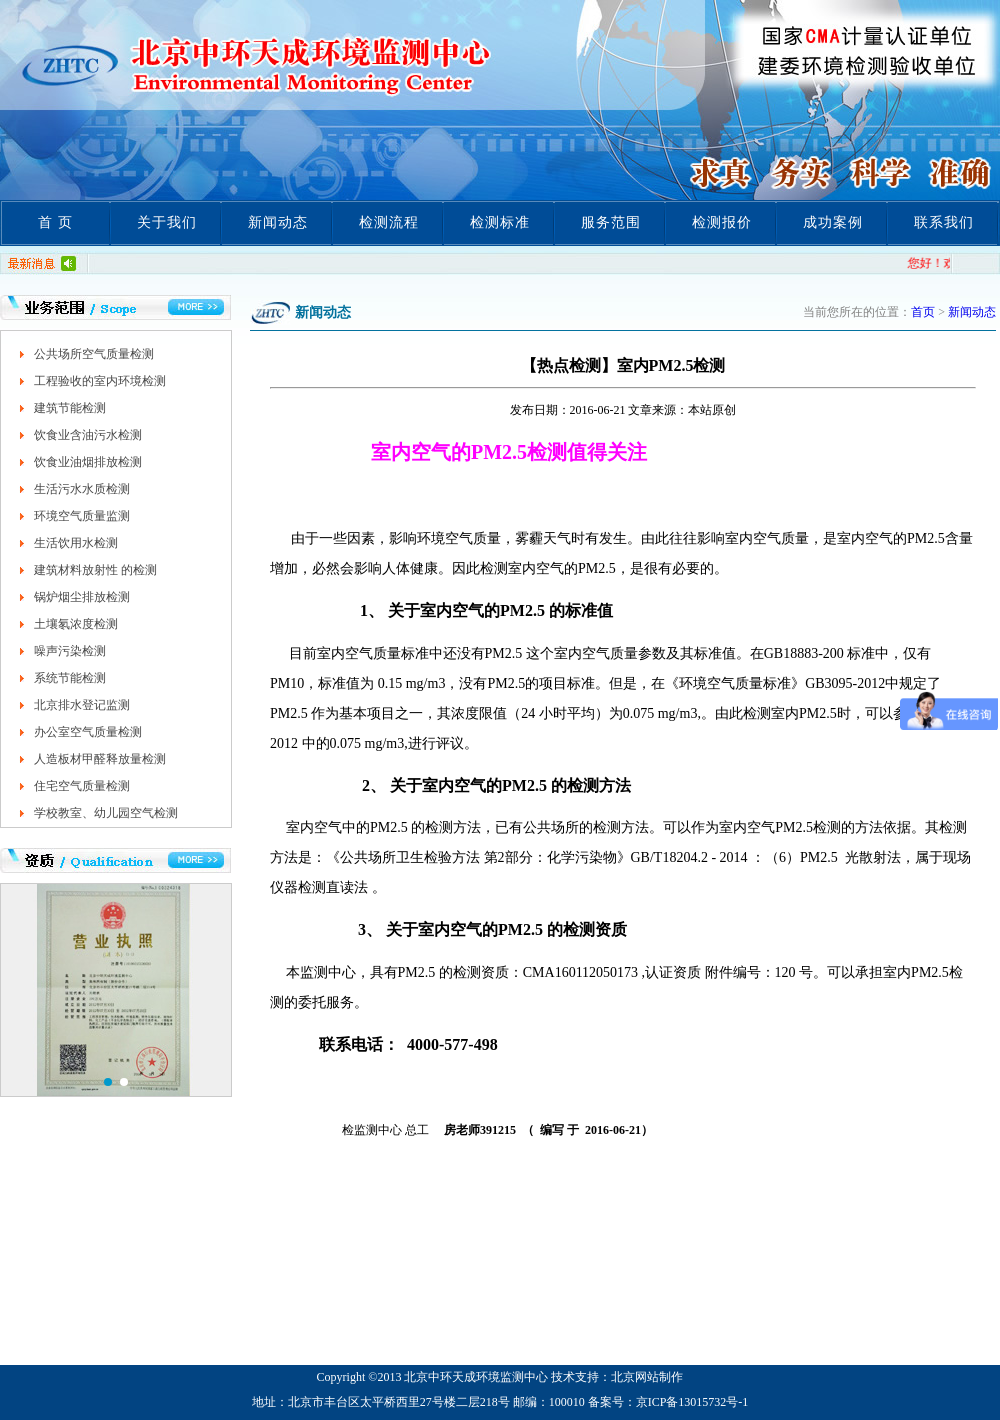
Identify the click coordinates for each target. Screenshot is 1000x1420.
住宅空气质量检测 (82, 786)
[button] (108, 1082)
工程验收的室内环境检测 (100, 381)
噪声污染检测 (70, 651)
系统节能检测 (70, 678)
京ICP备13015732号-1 (692, 1402)
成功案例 (833, 222)
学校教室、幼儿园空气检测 (106, 813)
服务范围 (611, 222)
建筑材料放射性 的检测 (95, 570)
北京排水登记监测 (82, 705)
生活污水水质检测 (82, 489)
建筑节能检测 (70, 408)
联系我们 (944, 222)
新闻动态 (278, 222)
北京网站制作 (647, 1377)
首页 (923, 312)
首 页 (55, 222)
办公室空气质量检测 (88, 732)
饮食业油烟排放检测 (88, 462)
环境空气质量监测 (82, 516)
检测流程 (389, 222)
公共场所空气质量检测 (94, 354)
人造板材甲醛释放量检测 (100, 759)
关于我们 (167, 222)
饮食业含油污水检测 (88, 435)
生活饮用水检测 (76, 543)
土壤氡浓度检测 (76, 624)
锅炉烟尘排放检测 (82, 597)
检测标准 (500, 222)
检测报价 (722, 222)
